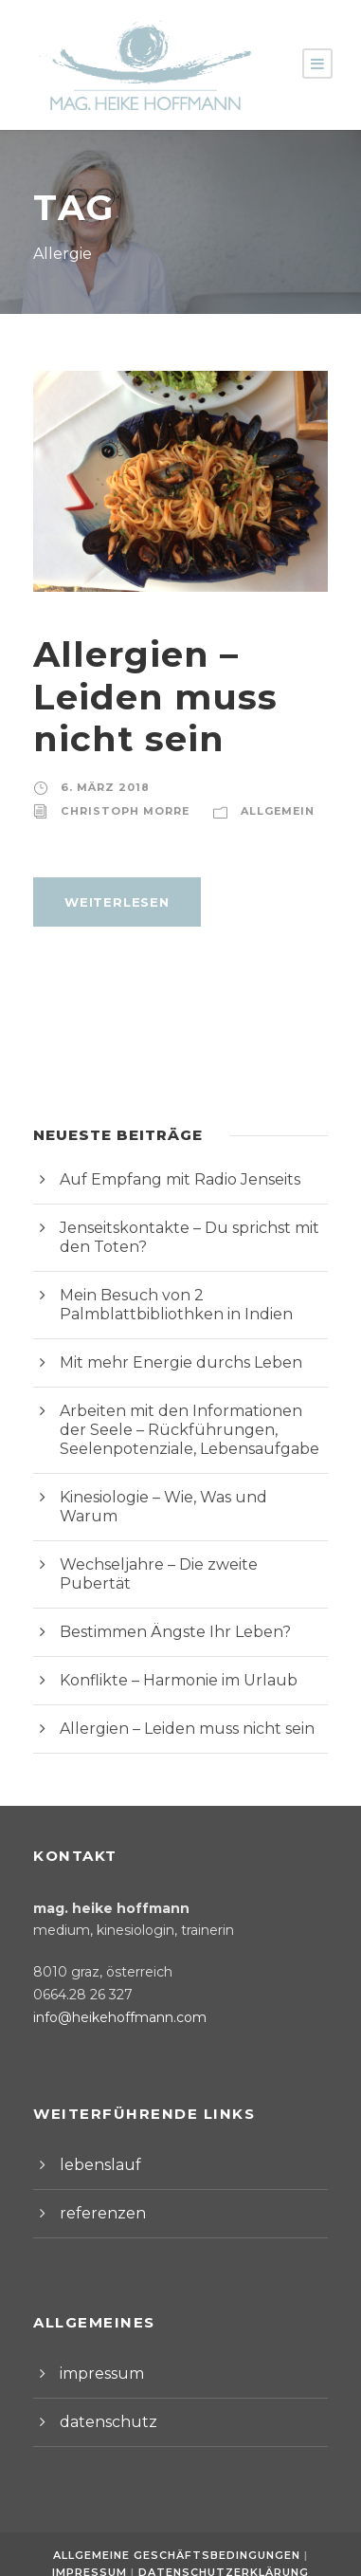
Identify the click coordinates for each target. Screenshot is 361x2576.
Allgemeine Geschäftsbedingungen (178, 2517)
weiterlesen (113, 901)
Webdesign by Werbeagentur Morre (180, 2552)
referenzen (96, 2175)
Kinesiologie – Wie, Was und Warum (182, 1497)
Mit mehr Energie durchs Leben (165, 1362)
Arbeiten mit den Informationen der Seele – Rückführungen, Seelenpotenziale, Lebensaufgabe (176, 1430)
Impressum (96, 2534)
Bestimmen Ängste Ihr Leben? (161, 1594)
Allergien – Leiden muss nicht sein (145, 696)
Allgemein (264, 811)
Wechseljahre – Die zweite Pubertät (179, 1545)
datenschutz (100, 2384)
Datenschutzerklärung (221, 2534)
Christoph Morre (119, 811)
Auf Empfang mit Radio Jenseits (168, 1179)
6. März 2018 (100, 787)
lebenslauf (94, 2127)
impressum (97, 2336)
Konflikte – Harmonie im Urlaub (164, 1642)
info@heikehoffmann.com (108, 1979)
